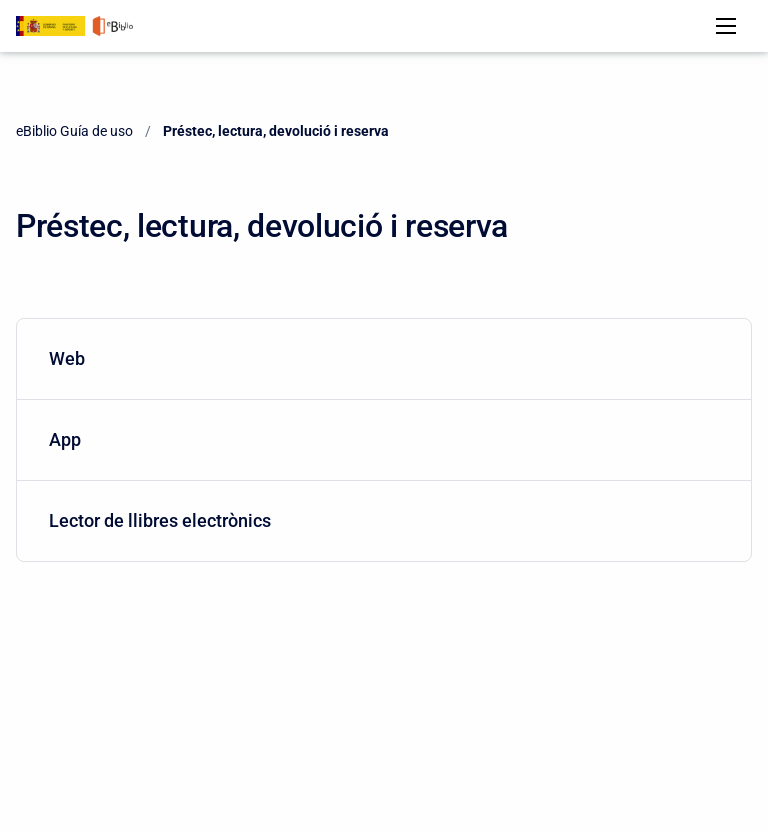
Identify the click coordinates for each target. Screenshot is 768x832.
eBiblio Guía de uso (74, 131)
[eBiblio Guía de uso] (74, 26)
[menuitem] (384, 359)
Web (380, 358)
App (380, 439)
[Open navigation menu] (726, 26)
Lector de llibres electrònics (380, 520)
